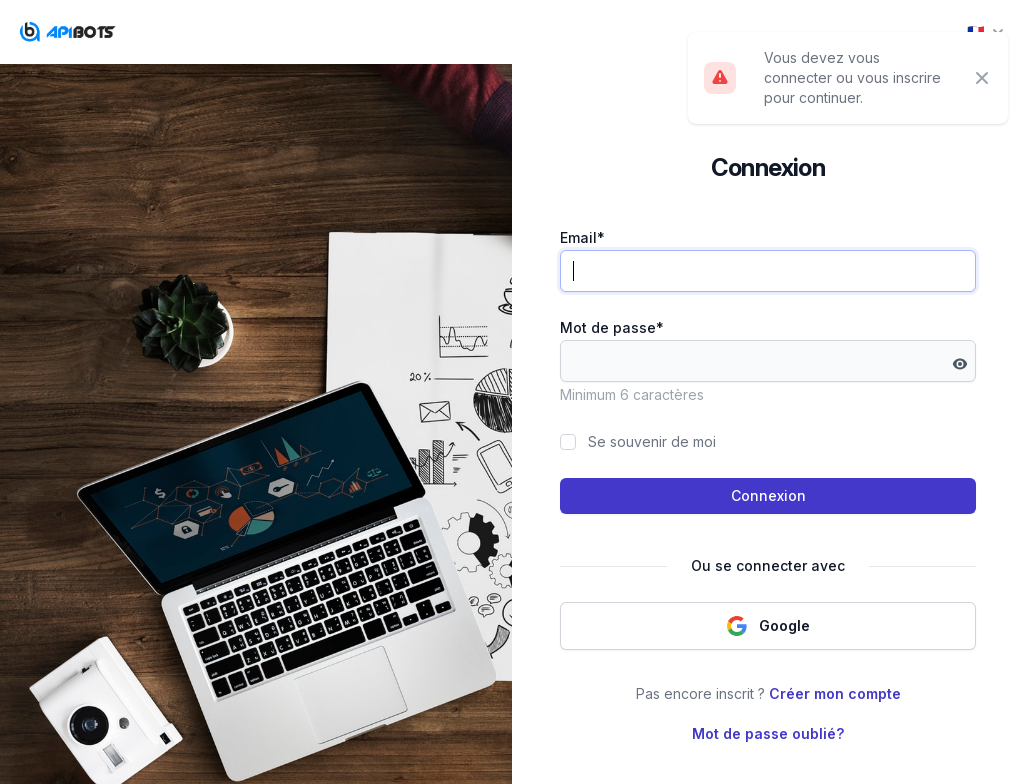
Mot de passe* (612, 327)
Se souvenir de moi (652, 441)
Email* (582, 237)
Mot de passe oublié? (768, 733)
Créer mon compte (835, 693)
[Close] (982, 78)
